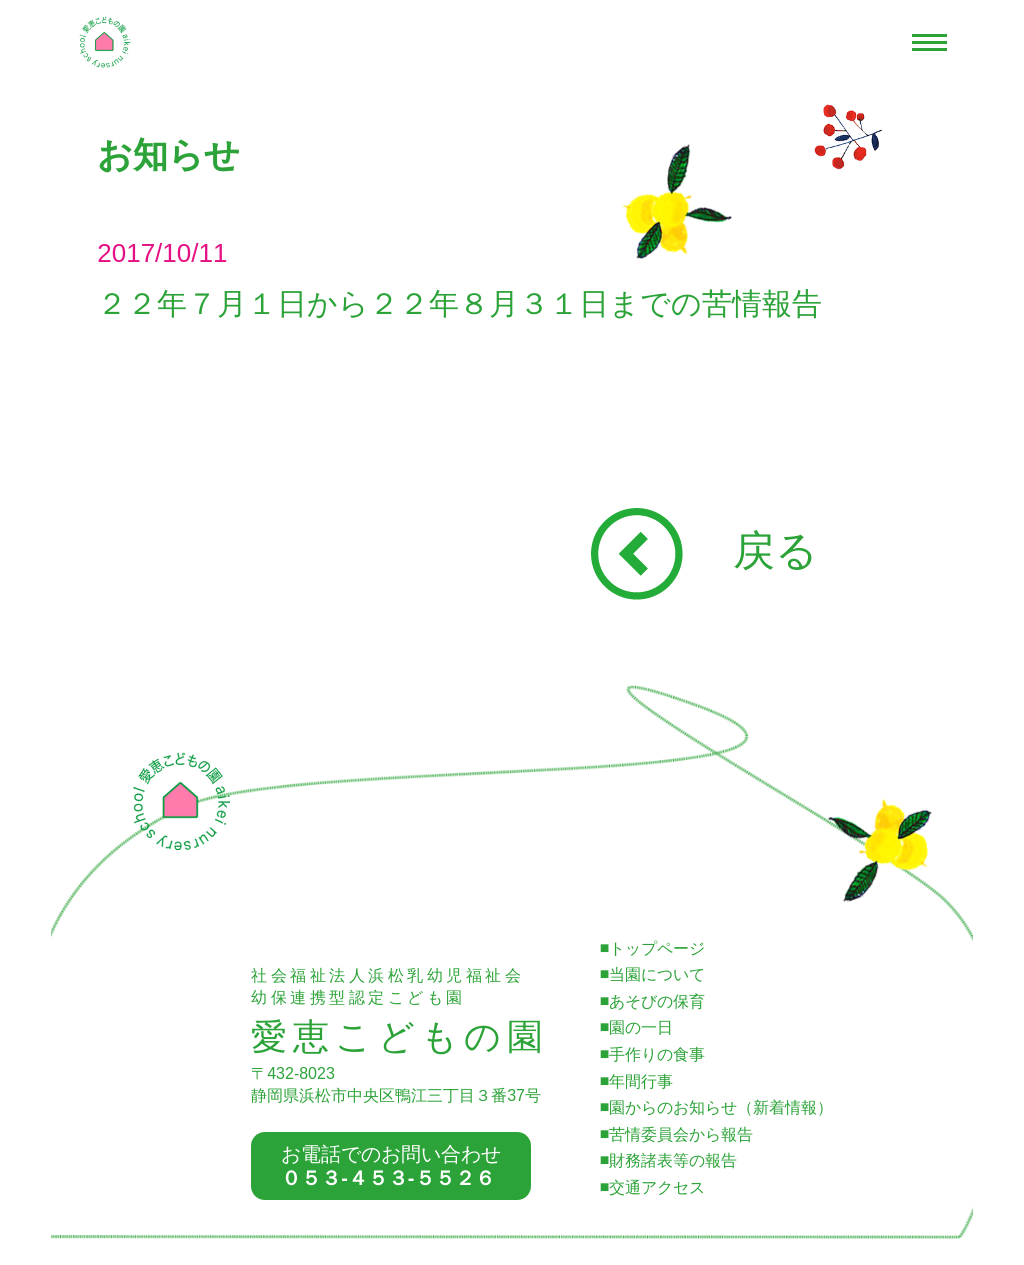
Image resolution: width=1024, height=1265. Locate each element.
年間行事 (641, 1081)
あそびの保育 (657, 1001)
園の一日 (641, 1027)
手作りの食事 (657, 1054)
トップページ (657, 948)
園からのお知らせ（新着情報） (721, 1107)
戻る (704, 550)
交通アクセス (657, 1187)
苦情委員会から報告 (681, 1134)
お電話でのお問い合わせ (391, 1166)
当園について (657, 974)
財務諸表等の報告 (673, 1160)
